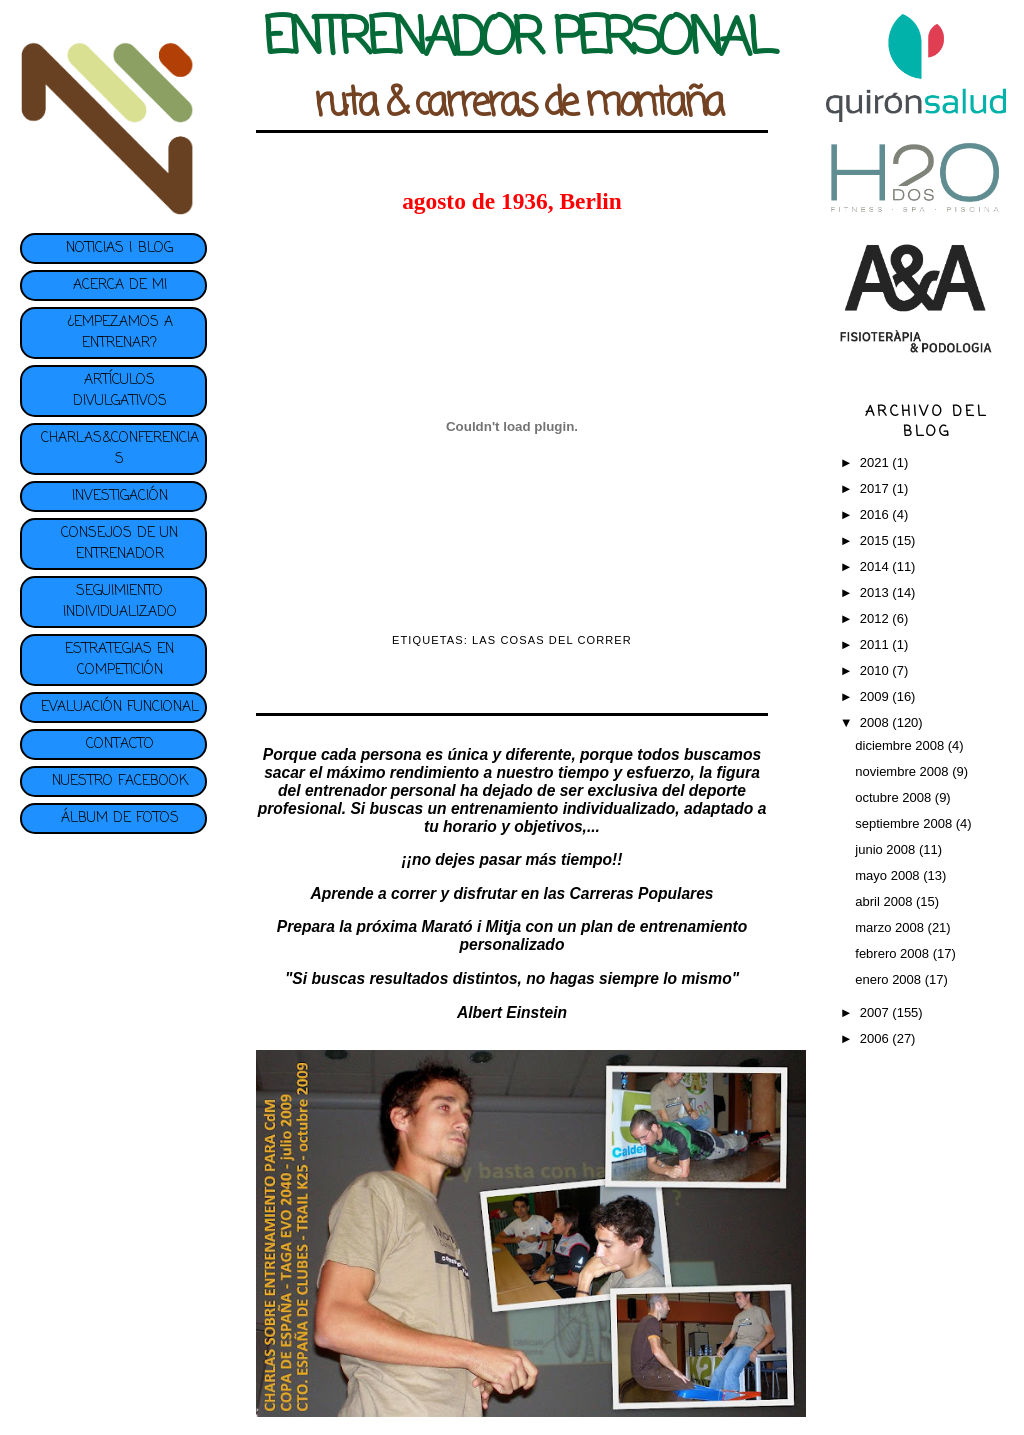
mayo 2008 (889, 875)
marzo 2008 (891, 927)
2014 (876, 566)
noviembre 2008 (903, 771)
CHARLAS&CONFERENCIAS (120, 449)
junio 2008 (887, 849)
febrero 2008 (893, 953)
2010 (876, 670)
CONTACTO (120, 744)
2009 (876, 696)
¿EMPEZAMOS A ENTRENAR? (120, 333)
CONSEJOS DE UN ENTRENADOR (119, 544)
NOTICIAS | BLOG (119, 248)
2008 (876, 722)
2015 (876, 540)
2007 (876, 1012)
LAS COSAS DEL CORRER (552, 640)
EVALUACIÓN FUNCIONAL (120, 707)
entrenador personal (380, 790)
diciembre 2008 (901, 745)
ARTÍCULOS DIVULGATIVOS (120, 391)
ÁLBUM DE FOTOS (120, 818)
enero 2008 (889, 979)
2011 (876, 644)
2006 (876, 1038)
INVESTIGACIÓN (120, 496)
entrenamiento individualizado (563, 808)
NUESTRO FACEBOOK (120, 781)
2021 (876, 462)
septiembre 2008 (905, 823)
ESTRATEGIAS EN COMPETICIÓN (119, 660)
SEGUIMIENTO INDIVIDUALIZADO (120, 602)
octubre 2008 (895, 797)
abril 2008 (885, 901)
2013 (876, 592)
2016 (876, 514)
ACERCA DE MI (120, 285)
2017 (876, 488)
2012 (876, 618)
